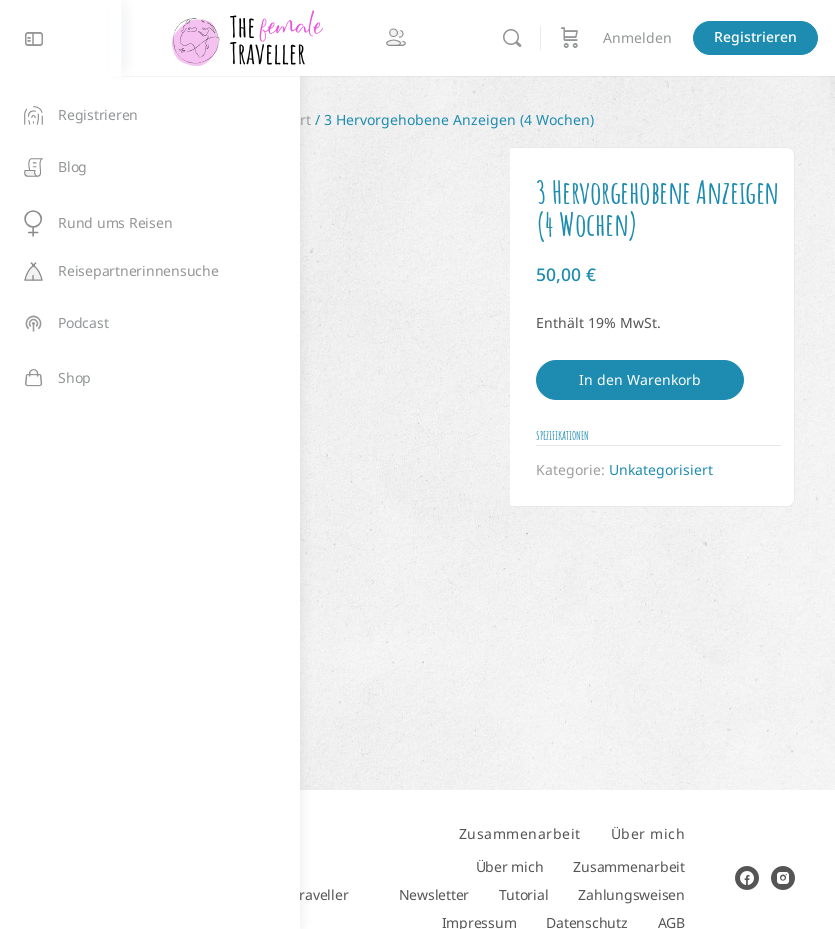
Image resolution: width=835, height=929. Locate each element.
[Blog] (150, 167)
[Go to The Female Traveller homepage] (425, 37)
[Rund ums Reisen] (150, 223)
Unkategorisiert (437, 119)
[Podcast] (150, 323)
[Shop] (150, 378)
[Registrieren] (150, 115)
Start (356, 119)
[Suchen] (690, 38)
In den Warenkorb (697, 415)
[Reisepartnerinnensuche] (150, 271)
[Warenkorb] (748, 38)
